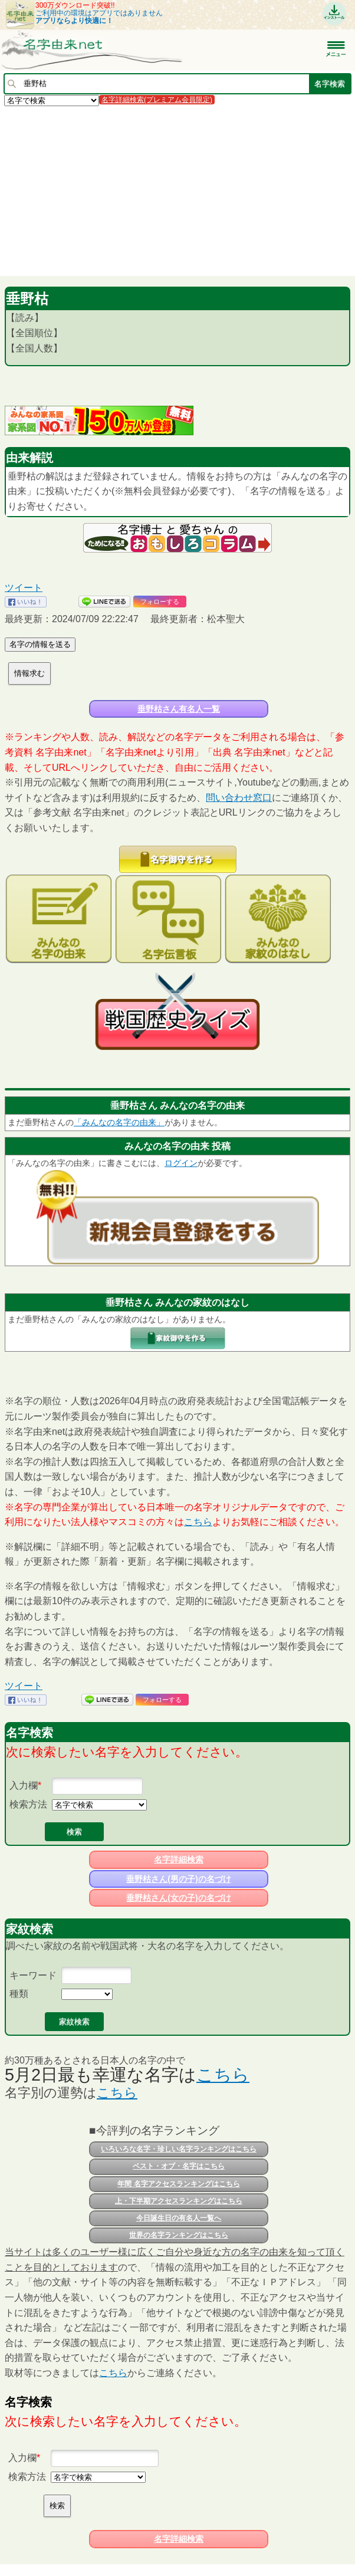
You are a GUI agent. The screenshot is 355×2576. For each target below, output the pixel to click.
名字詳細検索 (178, 1859)
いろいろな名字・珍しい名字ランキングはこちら (179, 2149)
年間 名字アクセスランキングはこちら (178, 2184)
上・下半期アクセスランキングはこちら (178, 2201)
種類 (18, 1994)
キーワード (33, 1975)
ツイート (23, 588)
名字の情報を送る (40, 644)
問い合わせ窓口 (239, 798)
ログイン (181, 1163)
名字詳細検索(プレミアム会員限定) (156, 100)
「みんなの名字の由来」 (119, 1122)
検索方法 (28, 1804)
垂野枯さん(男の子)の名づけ (178, 1879)
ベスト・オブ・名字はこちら (179, 2166)
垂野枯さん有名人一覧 (178, 709)
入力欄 (23, 1785)
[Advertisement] (177, 190)
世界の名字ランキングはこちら (178, 2235)
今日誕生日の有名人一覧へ (178, 2218)
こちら (198, 1522)
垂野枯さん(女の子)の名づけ (178, 1898)
